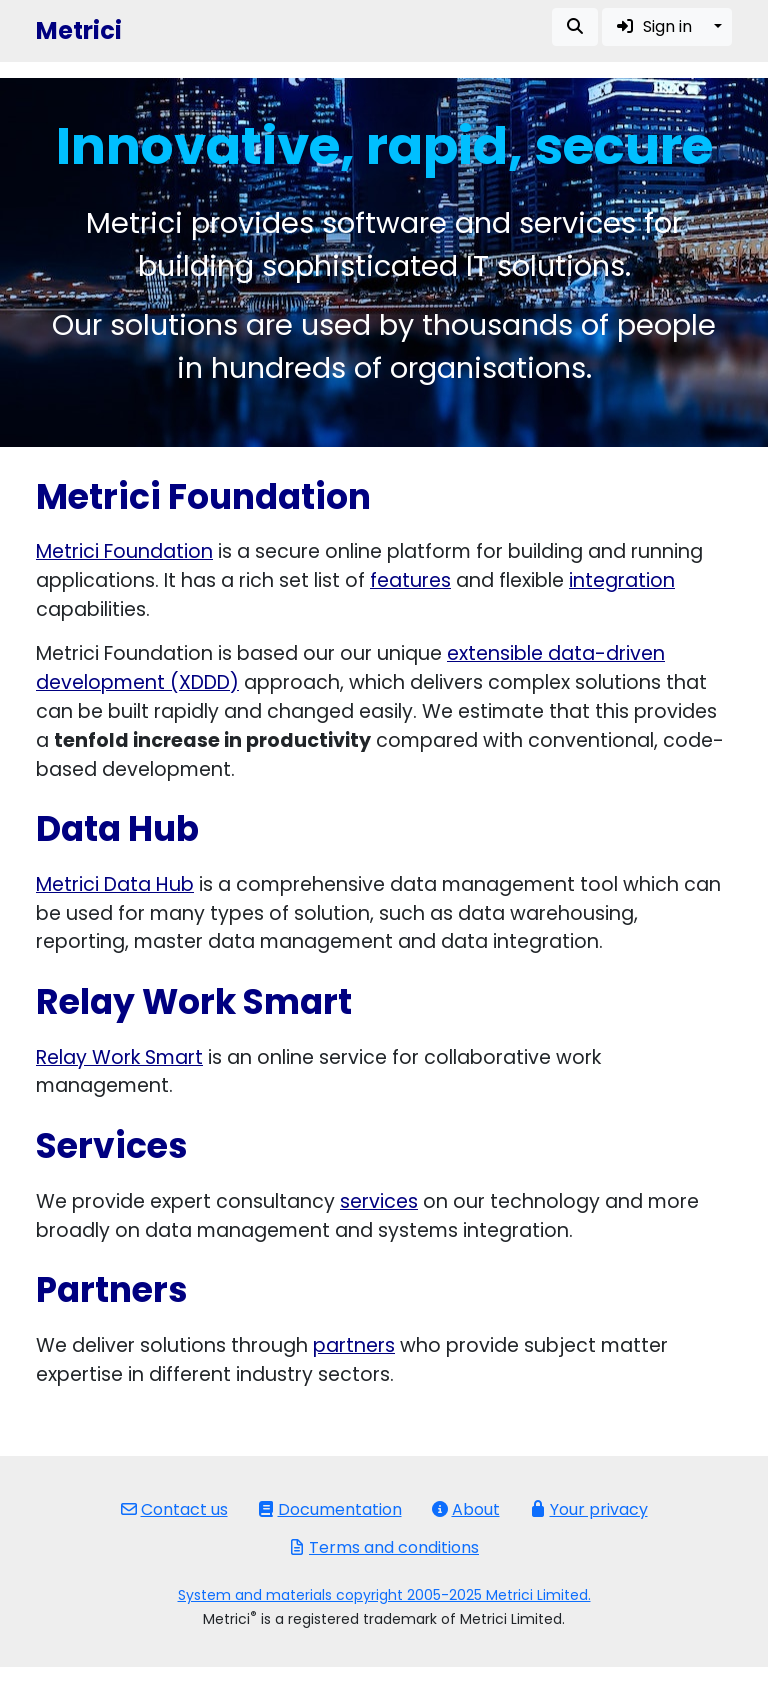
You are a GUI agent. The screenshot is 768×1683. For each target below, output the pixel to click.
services (379, 1201)
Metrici (79, 30)
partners (354, 1345)
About (466, 1509)
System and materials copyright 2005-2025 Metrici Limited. (384, 1595)
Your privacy (589, 1509)
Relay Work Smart (194, 1002)
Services (112, 1146)
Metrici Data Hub (115, 884)
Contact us (174, 1509)
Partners (112, 1290)
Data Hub (117, 829)
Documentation (330, 1509)
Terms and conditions (384, 1547)
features (410, 580)
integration (622, 580)
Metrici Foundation (124, 551)
